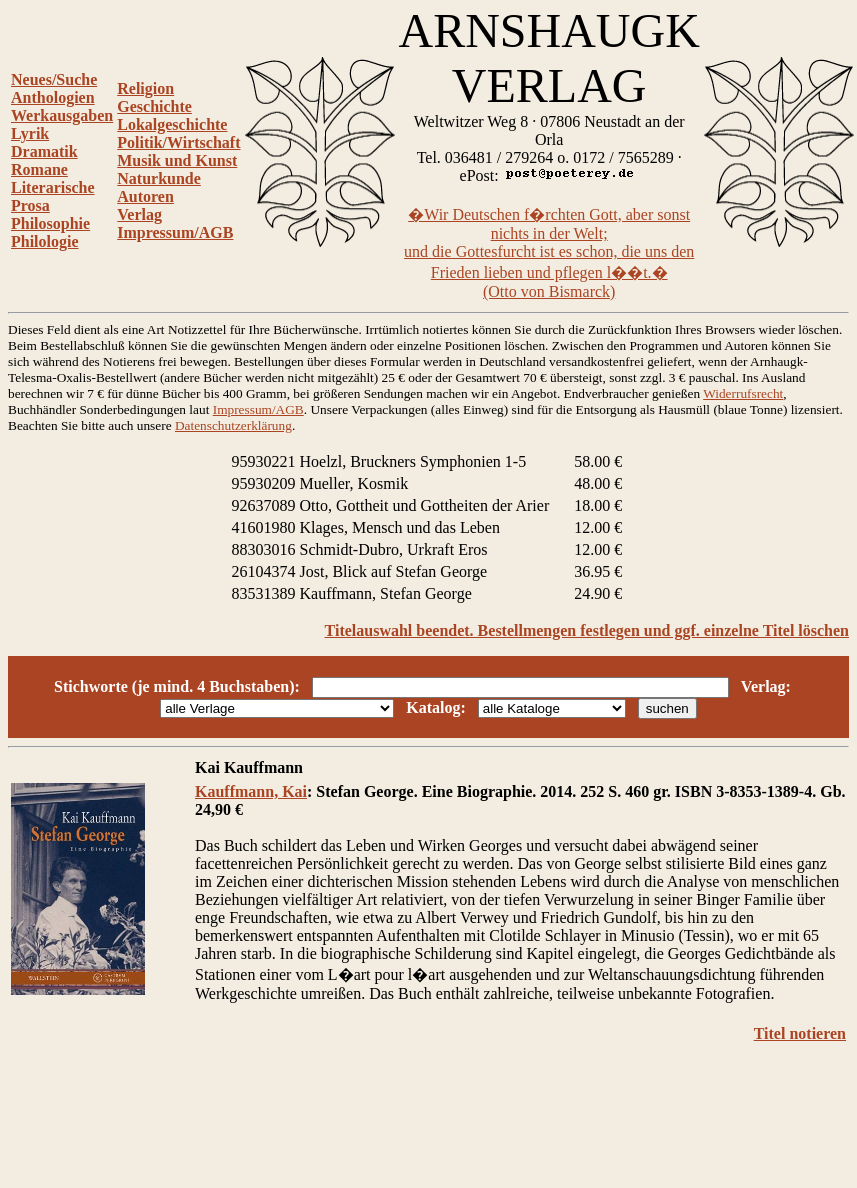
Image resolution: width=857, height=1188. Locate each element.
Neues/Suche (54, 79)
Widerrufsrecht (743, 393)
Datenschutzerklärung (233, 425)
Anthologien (53, 97)
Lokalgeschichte (172, 124)
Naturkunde (159, 178)
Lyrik (30, 133)
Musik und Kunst (177, 160)
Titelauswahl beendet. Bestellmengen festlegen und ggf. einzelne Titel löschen (587, 630)
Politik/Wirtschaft (178, 142)
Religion (145, 88)
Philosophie (50, 223)
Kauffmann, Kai (251, 791)
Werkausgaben (62, 115)
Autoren (145, 196)
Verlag (139, 214)
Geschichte (154, 106)
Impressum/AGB (175, 232)
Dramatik (44, 151)
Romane (39, 169)
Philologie (45, 241)
